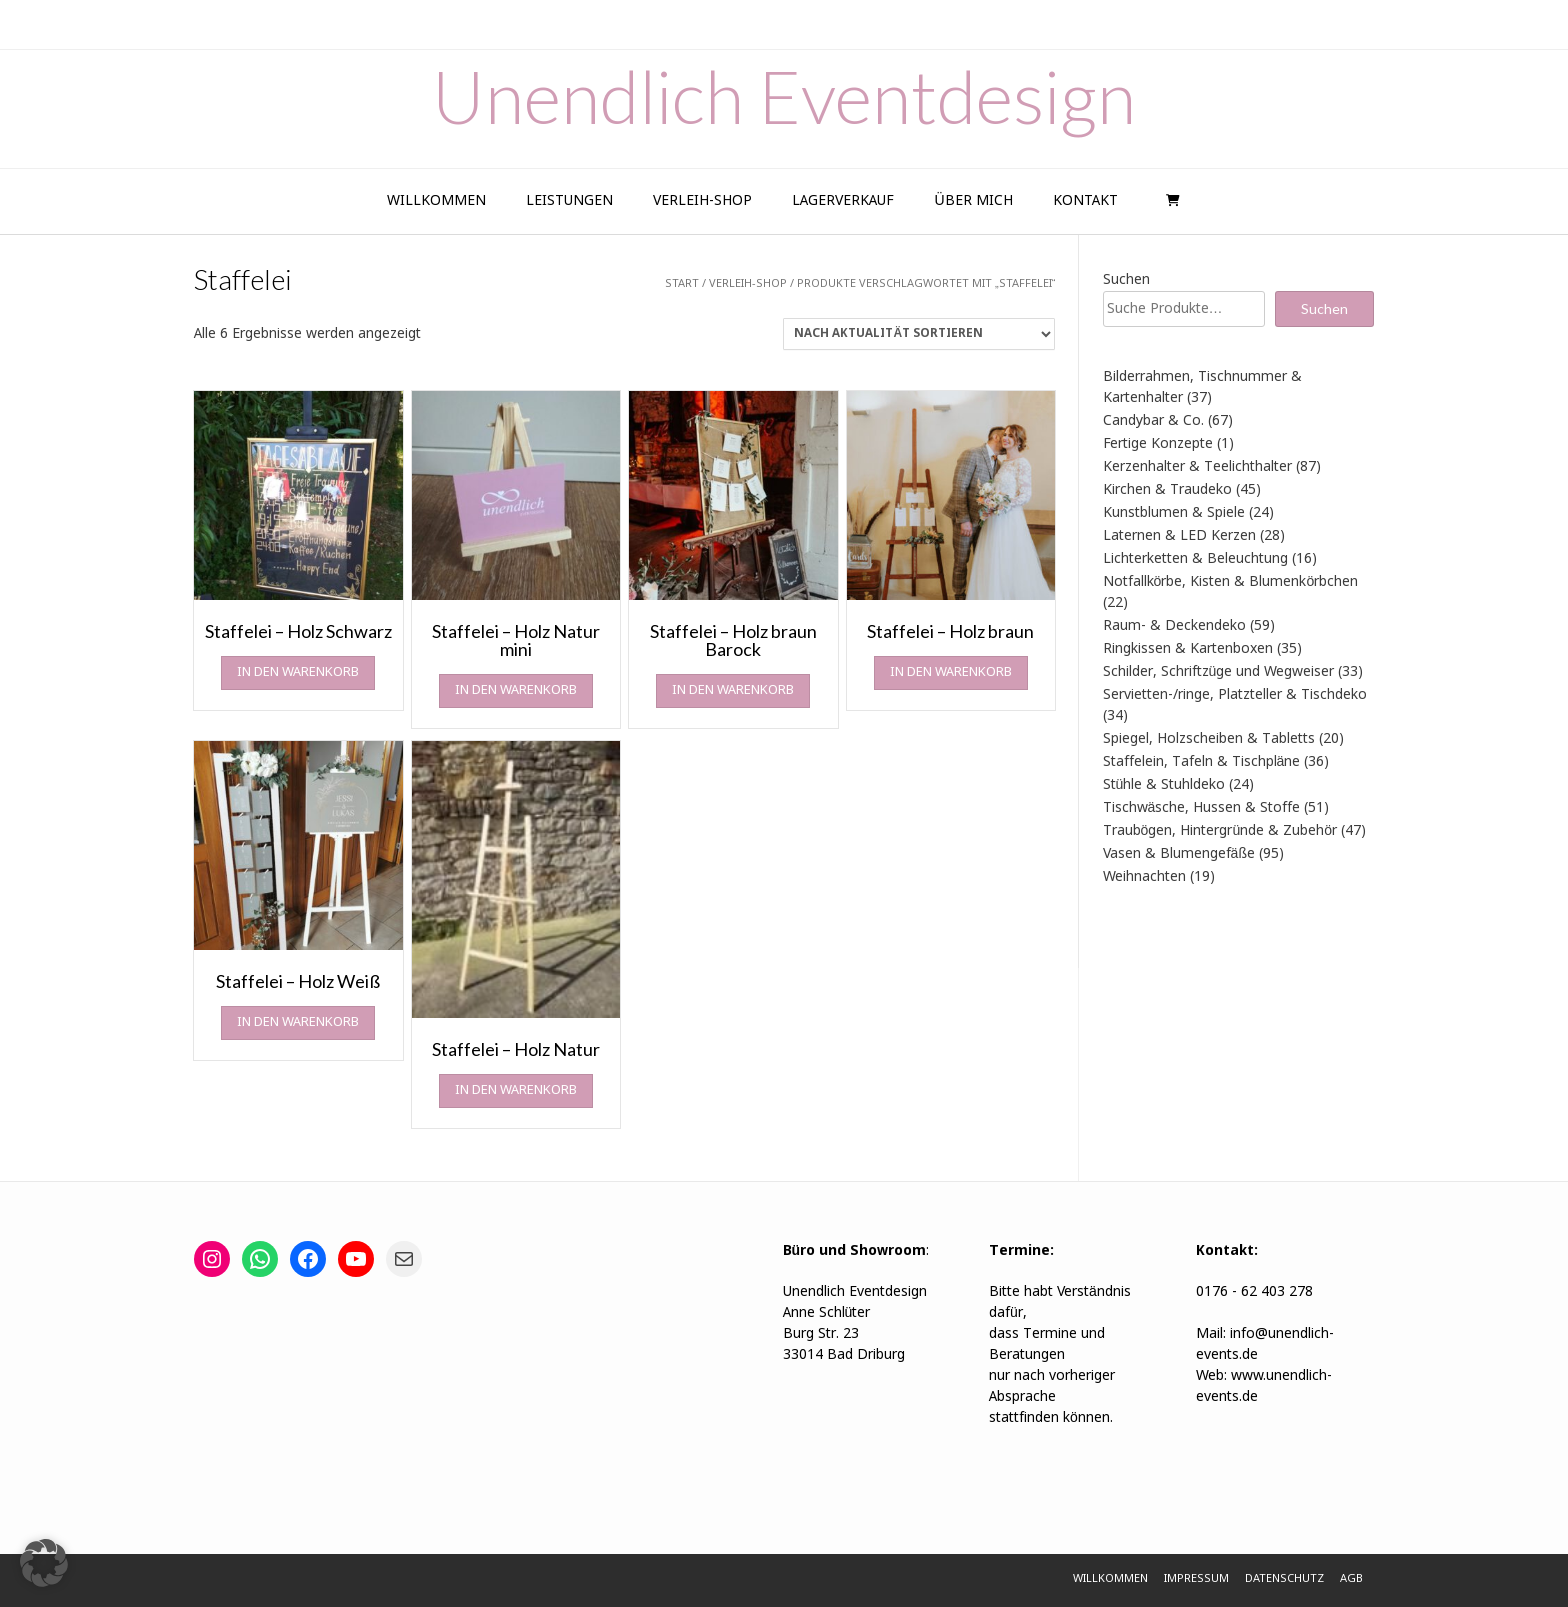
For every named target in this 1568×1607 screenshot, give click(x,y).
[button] (44, 1563)
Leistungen (569, 201)
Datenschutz (1284, 1579)
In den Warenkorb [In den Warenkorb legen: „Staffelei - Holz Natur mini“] (516, 690)
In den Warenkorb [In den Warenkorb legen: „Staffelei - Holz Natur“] (516, 1090)
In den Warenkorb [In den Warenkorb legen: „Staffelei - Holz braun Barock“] (733, 690)
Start (682, 284)
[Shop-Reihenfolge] (919, 334)
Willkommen (436, 201)
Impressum (1196, 1579)
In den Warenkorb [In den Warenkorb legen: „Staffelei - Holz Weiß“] (298, 1022)
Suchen (1126, 280)
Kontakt (1085, 201)
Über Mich (973, 201)
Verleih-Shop (702, 201)
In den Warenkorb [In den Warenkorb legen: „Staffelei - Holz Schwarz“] (298, 672)
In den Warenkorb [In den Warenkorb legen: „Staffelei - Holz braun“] (951, 672)
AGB (1351, 1579)
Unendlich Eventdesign (784, 96)
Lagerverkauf (843, 201)
